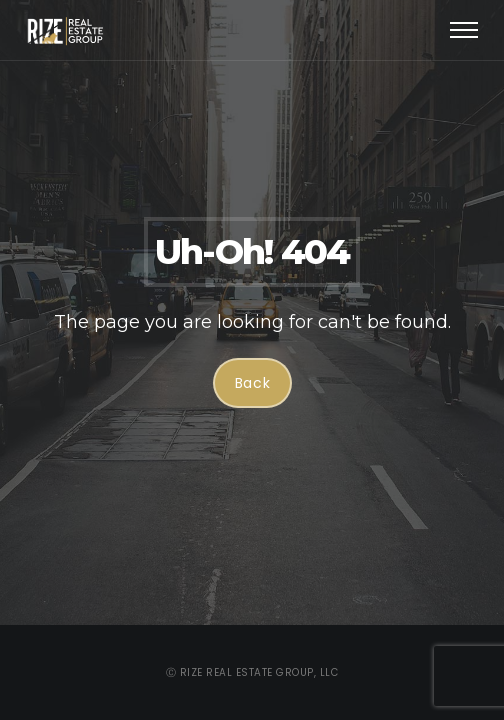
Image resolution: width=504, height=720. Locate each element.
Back (252, 383)
